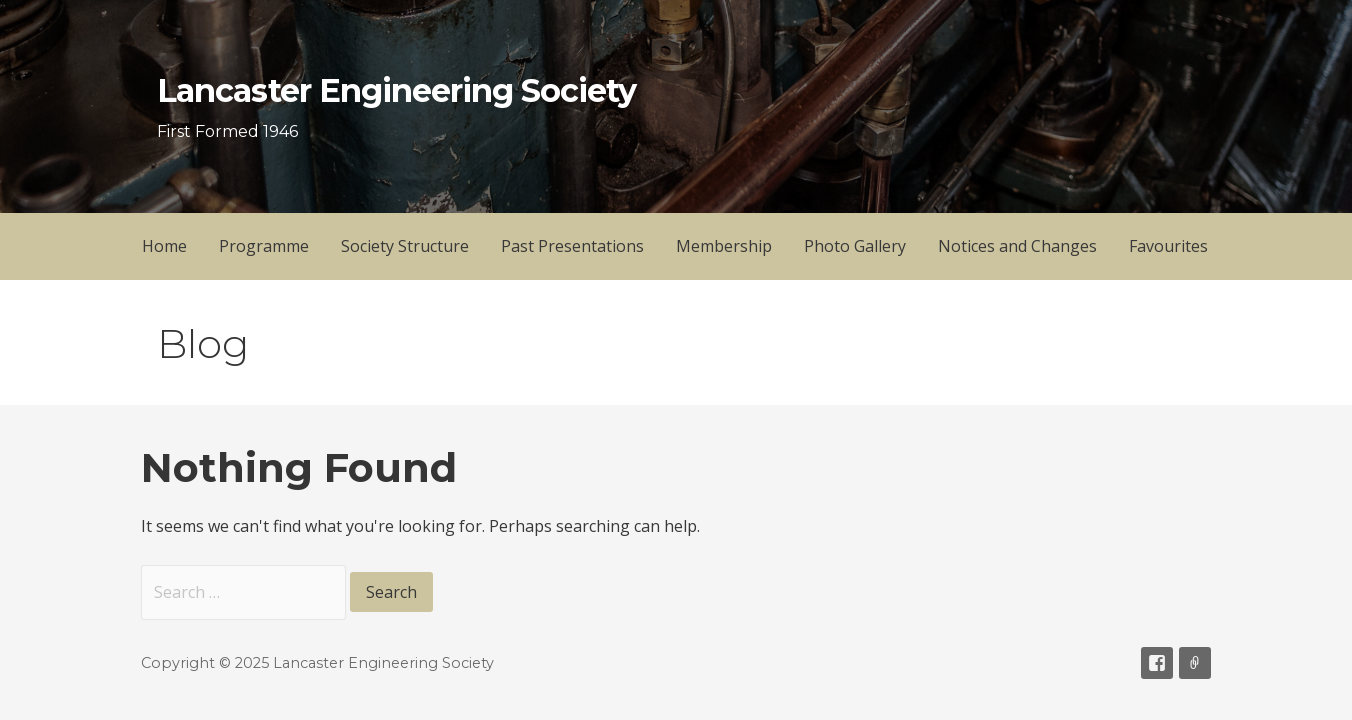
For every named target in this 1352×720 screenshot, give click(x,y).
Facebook (1157, 663)
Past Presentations (572, 246)
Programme (264, 246)
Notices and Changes (1017, 246)
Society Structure (405, 246)
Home (164, 246)
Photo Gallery (855, 246)
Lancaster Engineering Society (396, 90)
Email (1195, 663)
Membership (724, 246)
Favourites (1168, 246)
